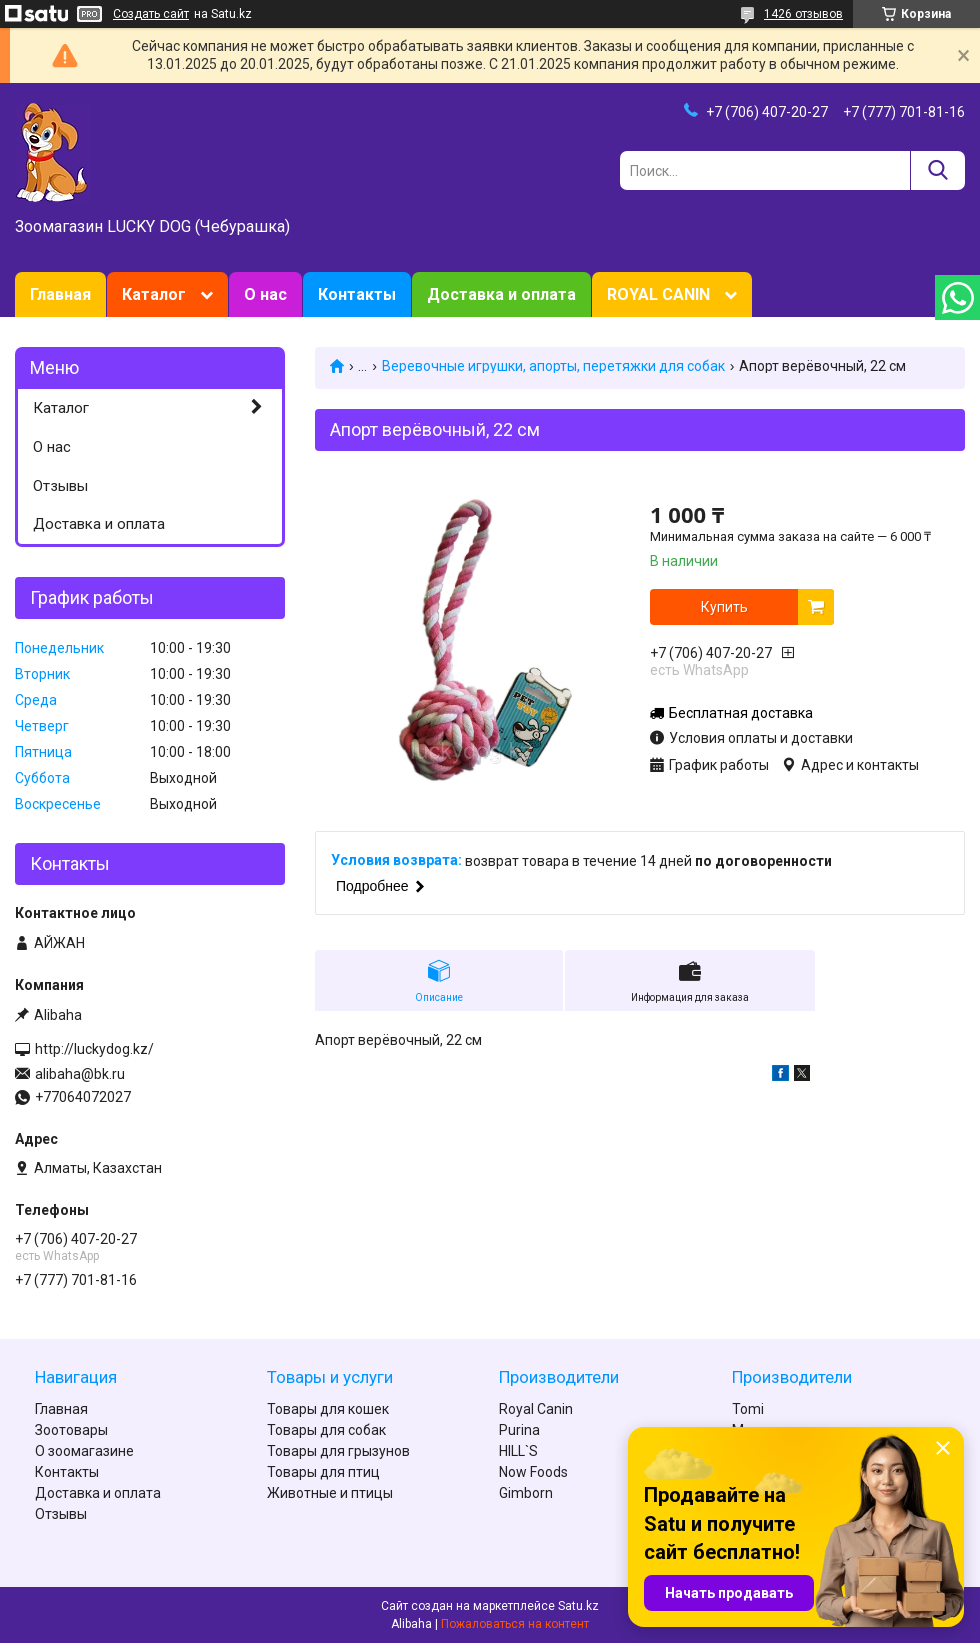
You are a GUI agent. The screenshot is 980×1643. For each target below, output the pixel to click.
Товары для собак (326, 1430)
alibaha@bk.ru (80, 1074)
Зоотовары (71, 1430)
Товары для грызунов (338, 1451)
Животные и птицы (330, 1493)
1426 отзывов (803, 14)
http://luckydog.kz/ (94, 1049)
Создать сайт (151, 14)
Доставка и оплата (501, 294)
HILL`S (518, 1451)
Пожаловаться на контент (515, 1624)
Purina (519, 1430)
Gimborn (526, 1493)
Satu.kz (578, 1606)
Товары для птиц (323, 1472)
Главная (60, 294)
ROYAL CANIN (658, 294)
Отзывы (60, 486)
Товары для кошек (328, 1409)
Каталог (154, 294)
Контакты (357, 294)
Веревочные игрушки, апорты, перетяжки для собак (553, 366)
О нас (265, 294)
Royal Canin (536, 1409)
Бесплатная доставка (741, 713)
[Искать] (937, 170)
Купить (724, 607)
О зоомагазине (84, 1451)
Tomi (748, 1409)
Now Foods (533, 1472)
